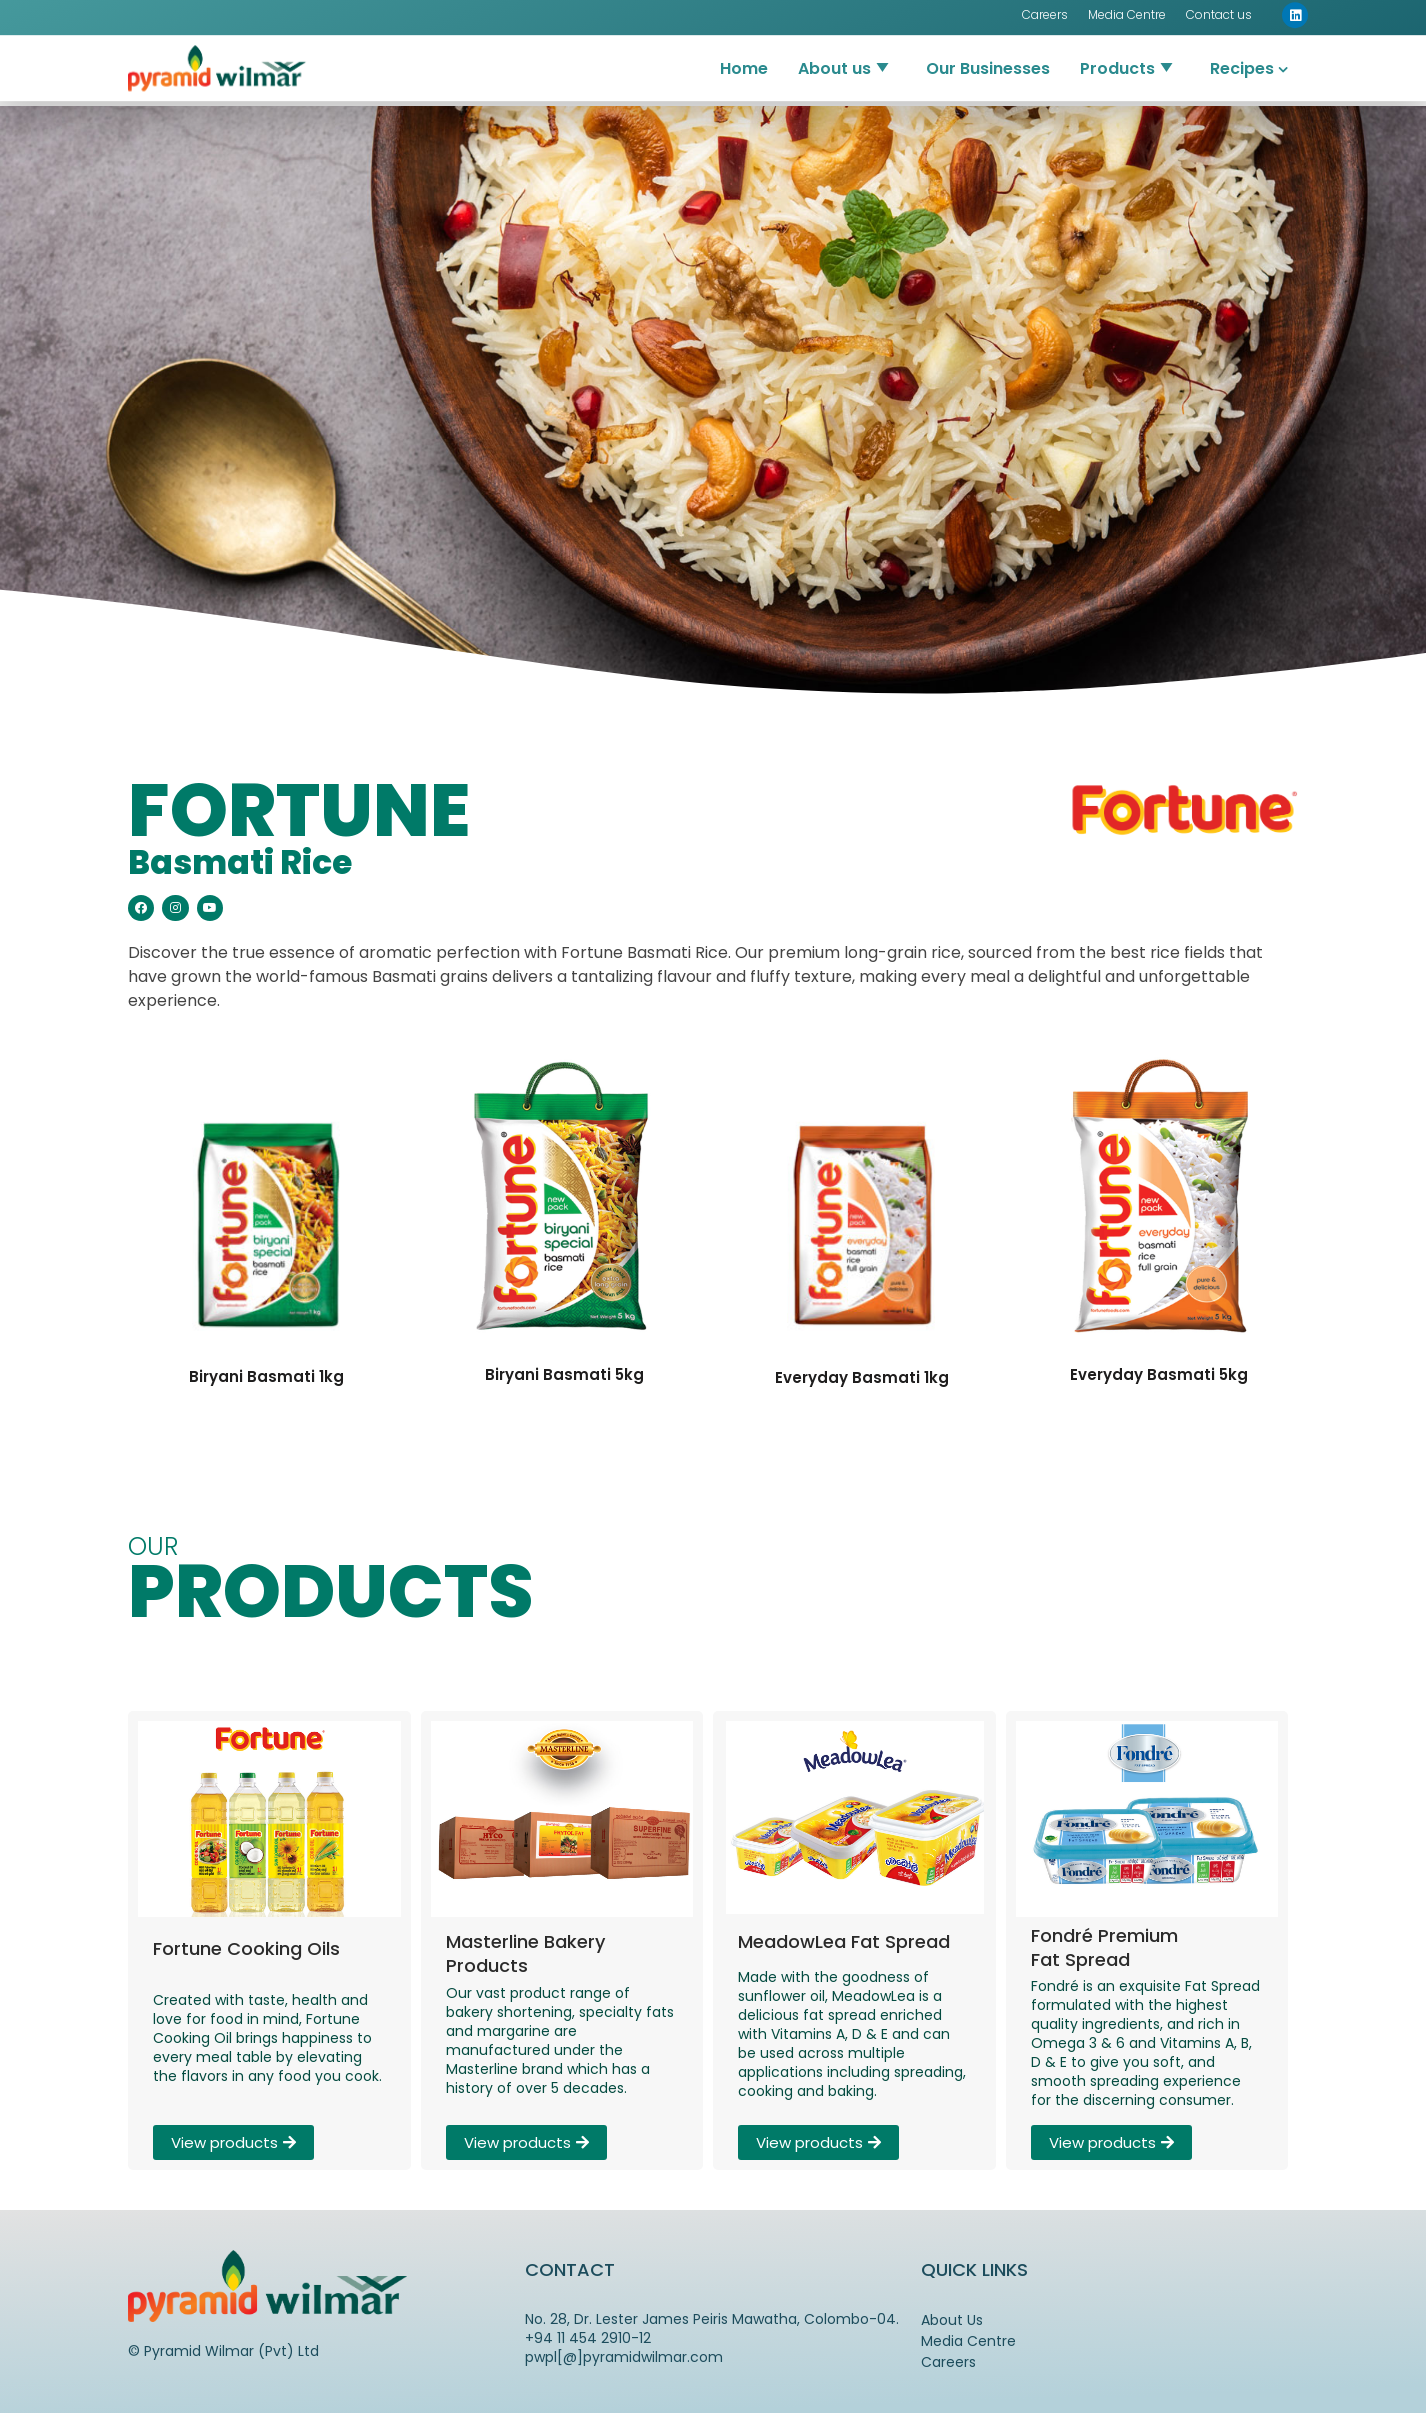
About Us (952, 2320)
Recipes (1242, 48)
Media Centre (968, 2341)
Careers (948, 2362)
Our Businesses (988, 48)
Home (744, 48)
